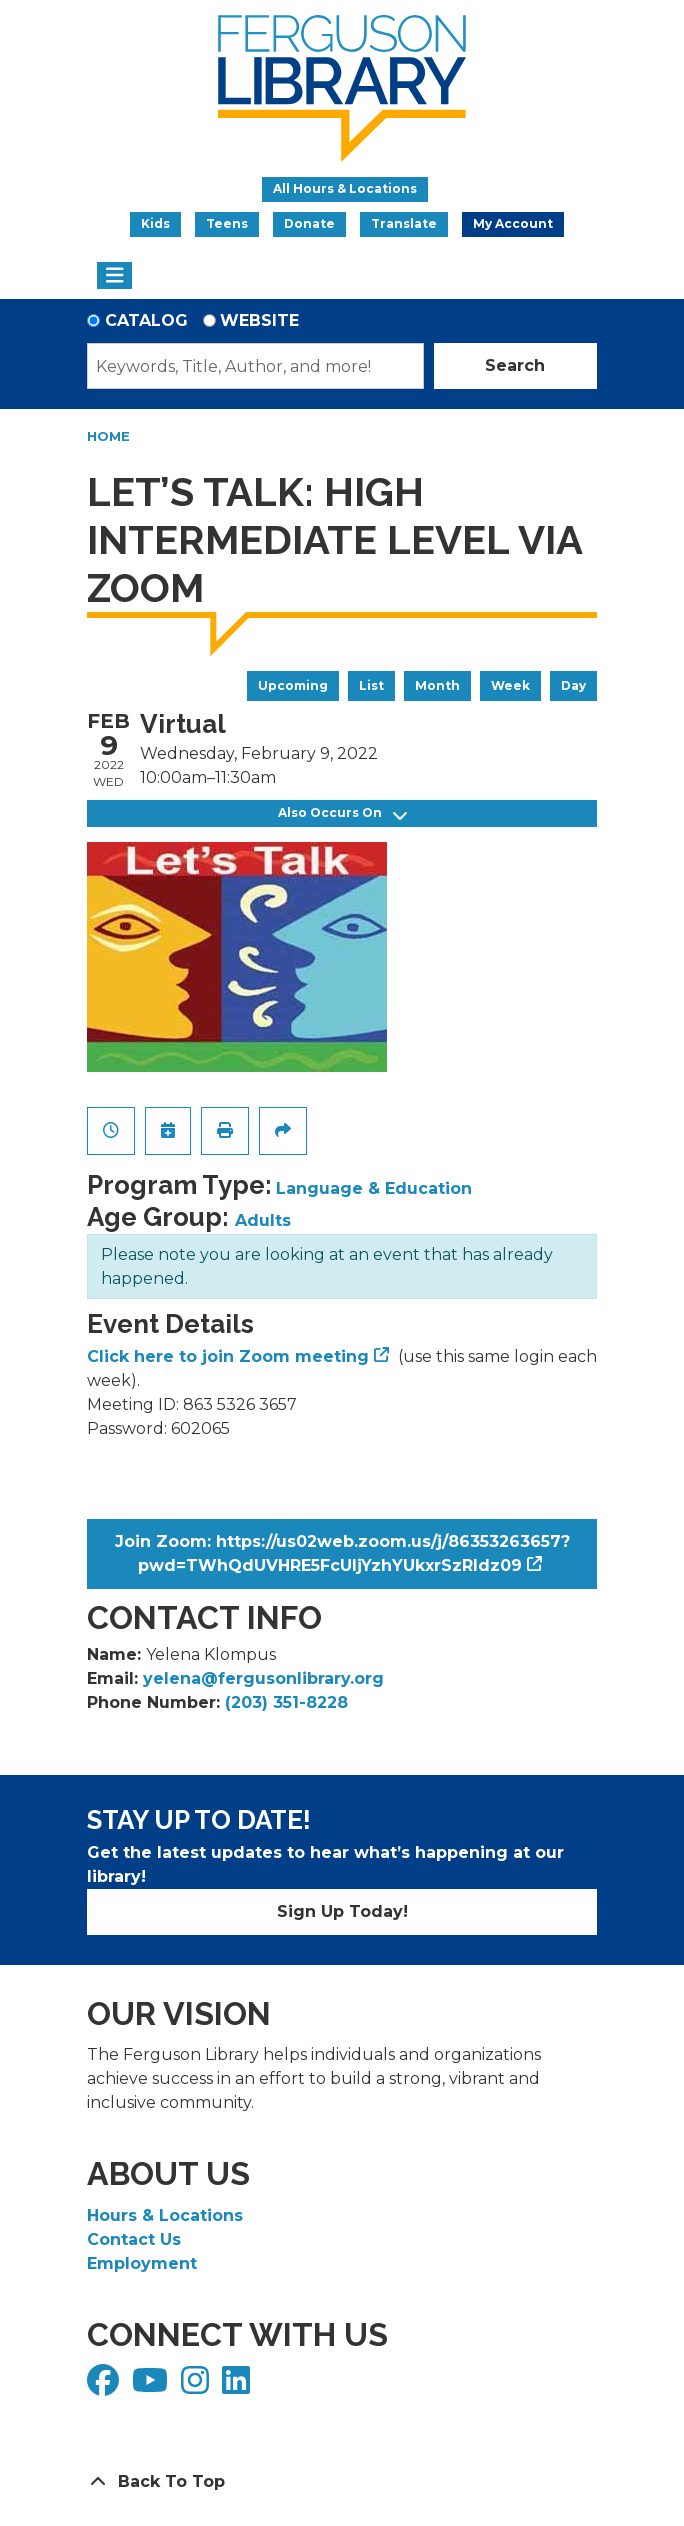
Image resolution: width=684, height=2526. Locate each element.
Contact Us (134, 2239)
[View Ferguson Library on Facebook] (105, 2386)
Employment (142, 2263)
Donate (309, 223)
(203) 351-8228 (286, 1702)
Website (259, 320)
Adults (263, 1220)
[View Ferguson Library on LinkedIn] (238, 2386)
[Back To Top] (342, 2482)
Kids (155, 223)
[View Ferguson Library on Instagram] (197, 2386)
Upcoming (293, 685)
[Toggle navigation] (114, 276)
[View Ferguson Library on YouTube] (152, 2386)
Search (515, 365)
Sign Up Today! (342, 1911)
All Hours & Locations (345, 188)
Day (573, 685)
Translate (404, 223)
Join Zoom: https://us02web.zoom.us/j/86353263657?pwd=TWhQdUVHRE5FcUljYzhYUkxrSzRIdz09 (342, 1553)
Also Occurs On (342, 813)
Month (437, 685)
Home (108, 436)
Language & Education (374, 1188)
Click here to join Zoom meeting (228, 1356)
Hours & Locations (165, 2215)
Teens (227, 223)
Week (510, 685)
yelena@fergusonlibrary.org (263, 1678)
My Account (513, 223)
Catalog (146, 320)
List (371, 685)
